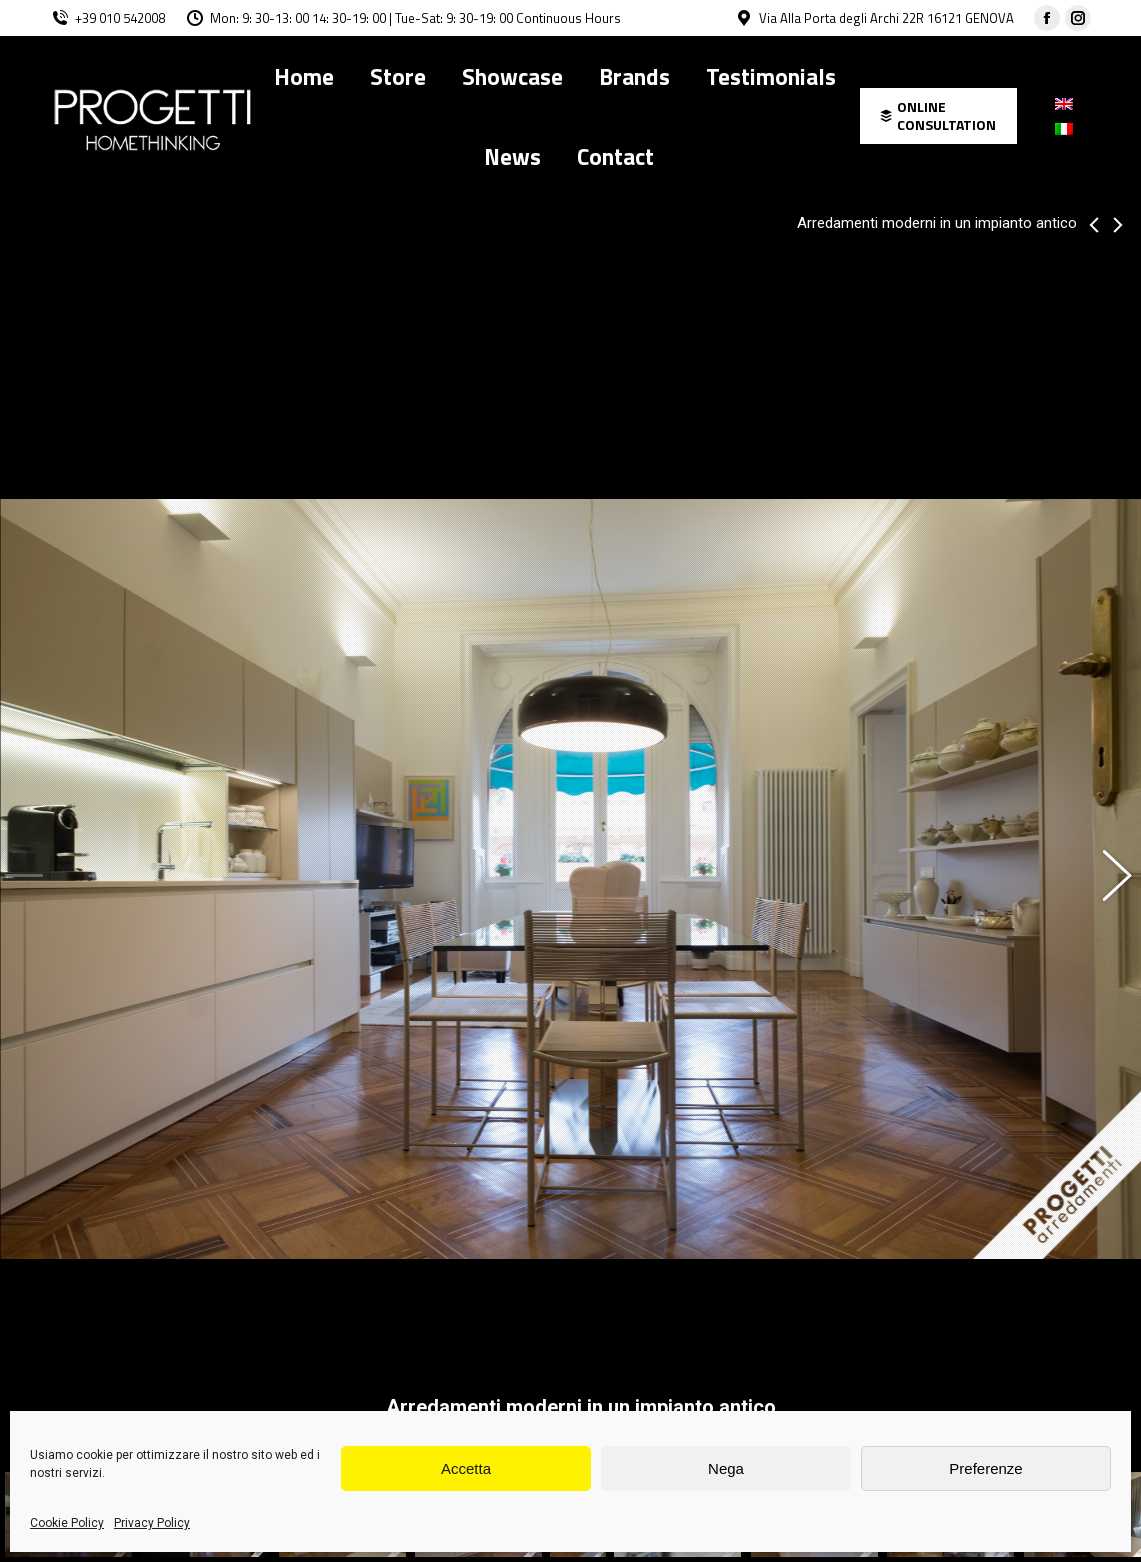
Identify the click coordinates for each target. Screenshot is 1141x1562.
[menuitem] (304, 76)
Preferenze (985, 1468)
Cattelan (183, 1323)
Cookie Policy (67, 1523)
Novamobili (828, 1323)
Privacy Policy (152, 1523)
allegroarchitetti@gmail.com (479, 1358)
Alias (479, 1323)
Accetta (466, 1468)
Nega (726, 1468)
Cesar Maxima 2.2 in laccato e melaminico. (247, 1287)
